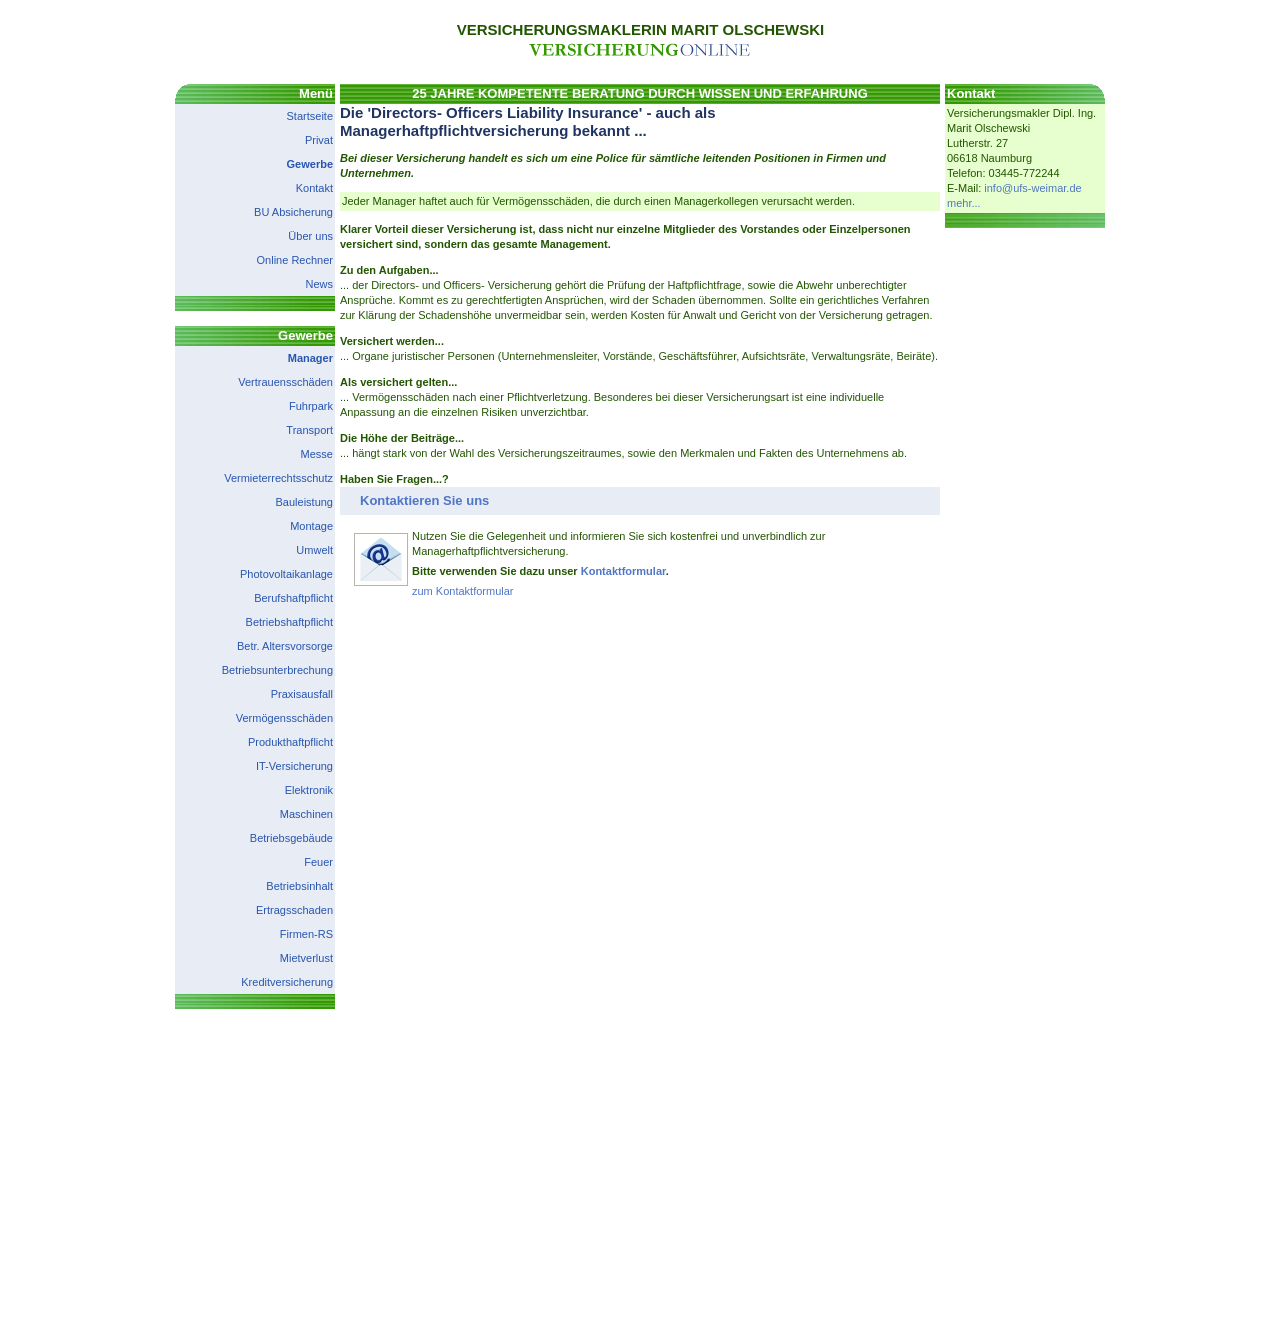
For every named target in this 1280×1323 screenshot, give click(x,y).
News (319, 284)
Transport (309, 430)
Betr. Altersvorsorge (285, 646)
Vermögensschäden (284, 718)
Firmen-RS (306, 934)
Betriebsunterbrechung (277, 670)
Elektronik (309, 790)
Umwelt (314, 550)
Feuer (318, 862)
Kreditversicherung (287, 982)
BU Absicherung (293, 212)
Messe (317, 454)
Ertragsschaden (294, 910)
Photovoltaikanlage (286, 574)
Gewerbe (310, 164)
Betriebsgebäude (291, 838)
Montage (311, 526)
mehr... (964, 203)
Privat (319, 140)
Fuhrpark (311, 406)
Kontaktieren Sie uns (424, 500)
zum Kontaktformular (462, 591)
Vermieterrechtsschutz (278, 478)
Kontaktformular (623, 571)
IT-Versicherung (294, 766)
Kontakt (314, 188)
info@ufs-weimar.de (1032, 188)
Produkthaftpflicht (290, 742)
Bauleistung (305, 502)
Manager (310, 358)
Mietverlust (306, 958)
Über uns (310, 236)
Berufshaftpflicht (293, 598)
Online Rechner (295, 260)
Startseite (310, 116)
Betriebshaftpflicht (289, 622)
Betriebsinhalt (299, 886)
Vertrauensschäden (285, 382)
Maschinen (306, 814)
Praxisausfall (302, 694)
